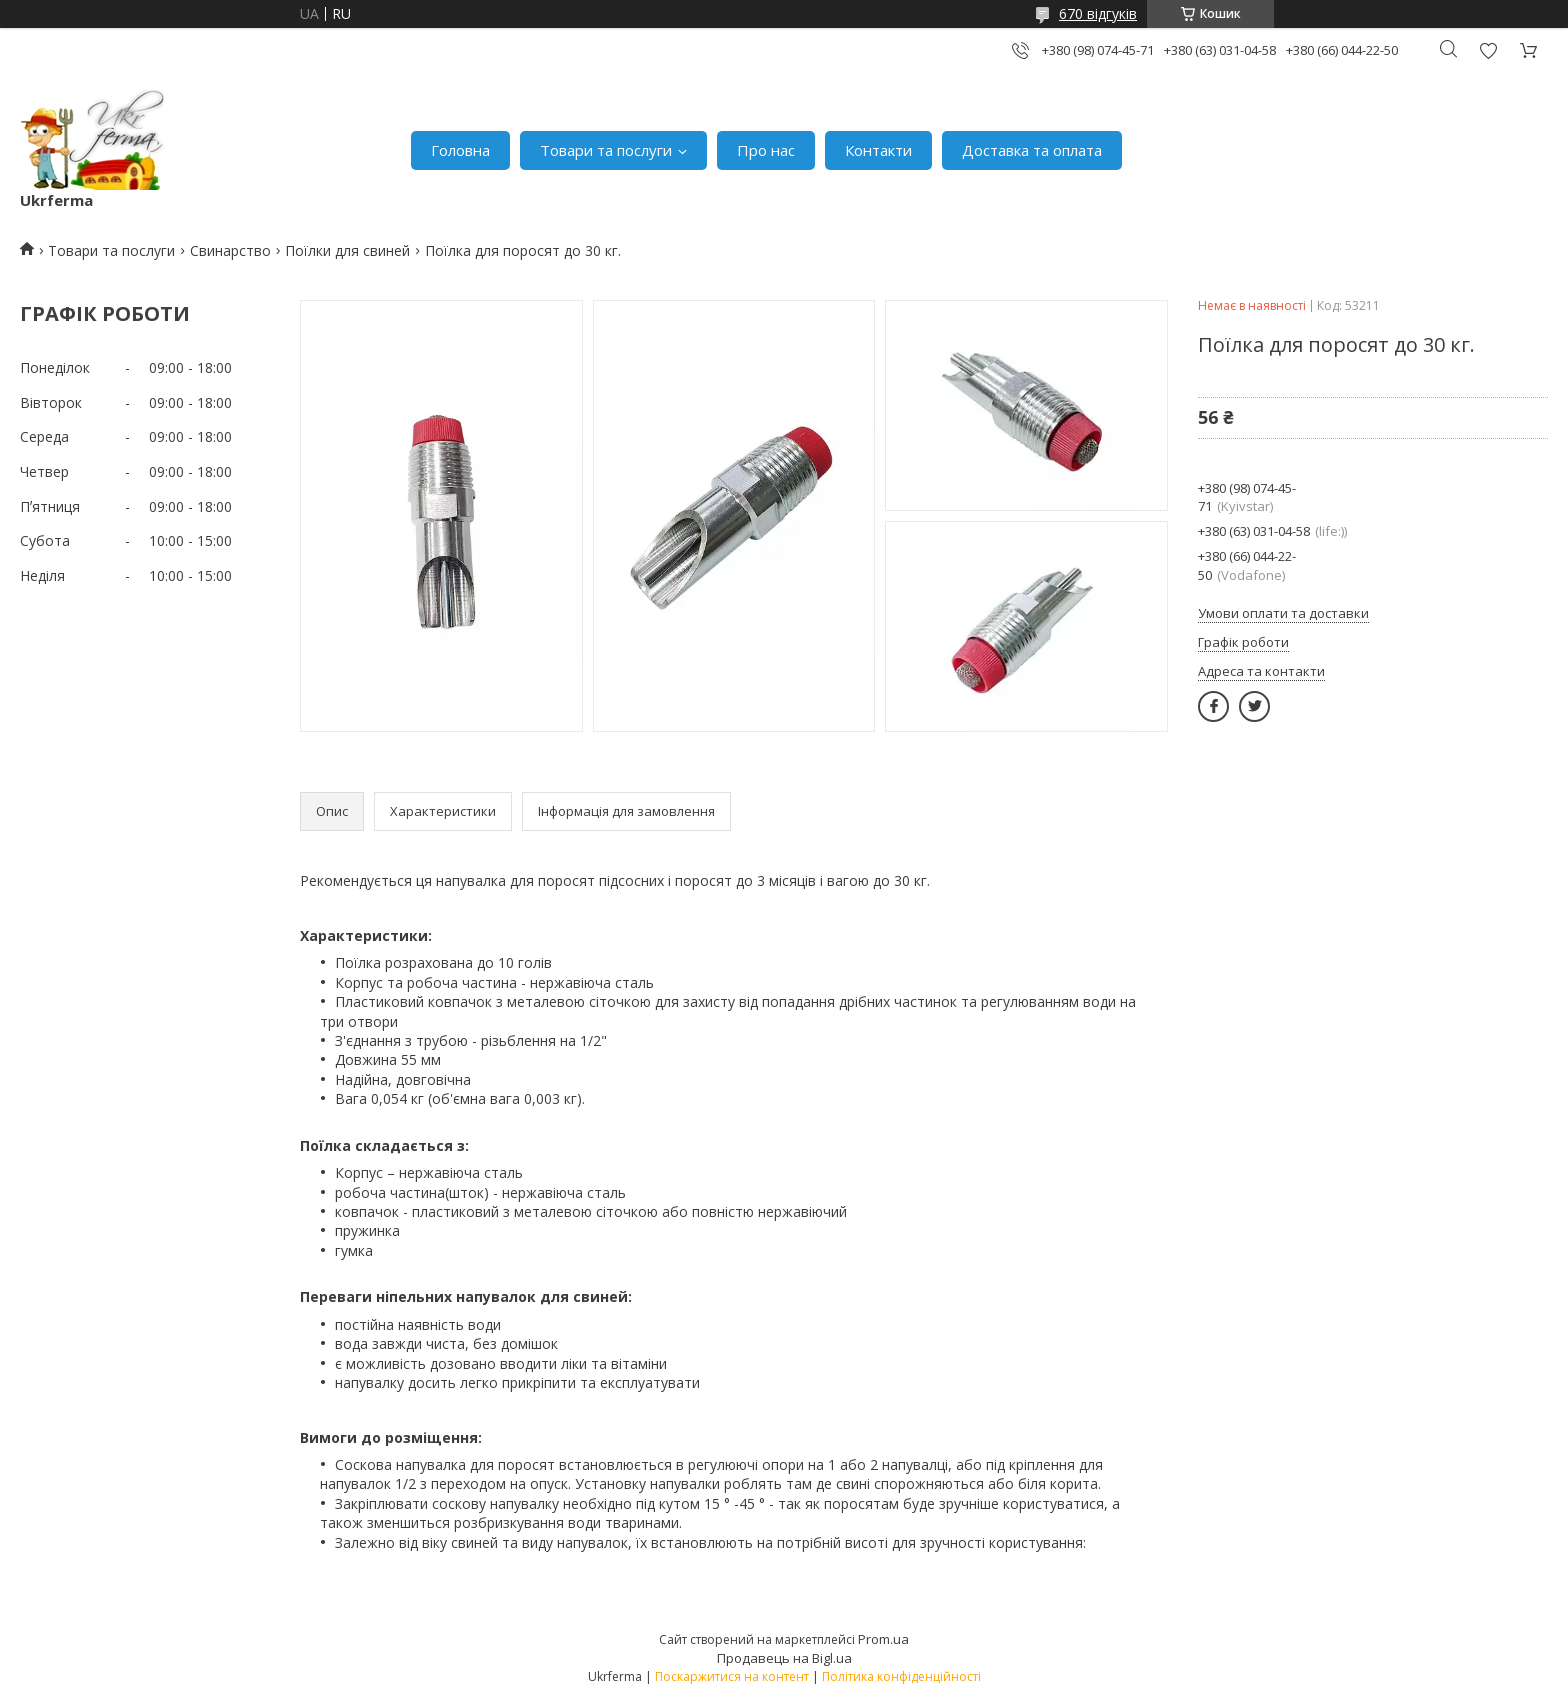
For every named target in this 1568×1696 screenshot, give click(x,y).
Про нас (766, 150)
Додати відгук (1488, 50)
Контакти (878, 150)
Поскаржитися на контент (732, 1676)
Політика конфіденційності (901, 1676)
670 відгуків (1098, 13)
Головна (460, 150)
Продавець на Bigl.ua (784, 1658)
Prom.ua (883, 1639)
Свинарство (230, 250)
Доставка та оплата (1032, 150)
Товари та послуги (606, 150)
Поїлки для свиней (347, 250)
